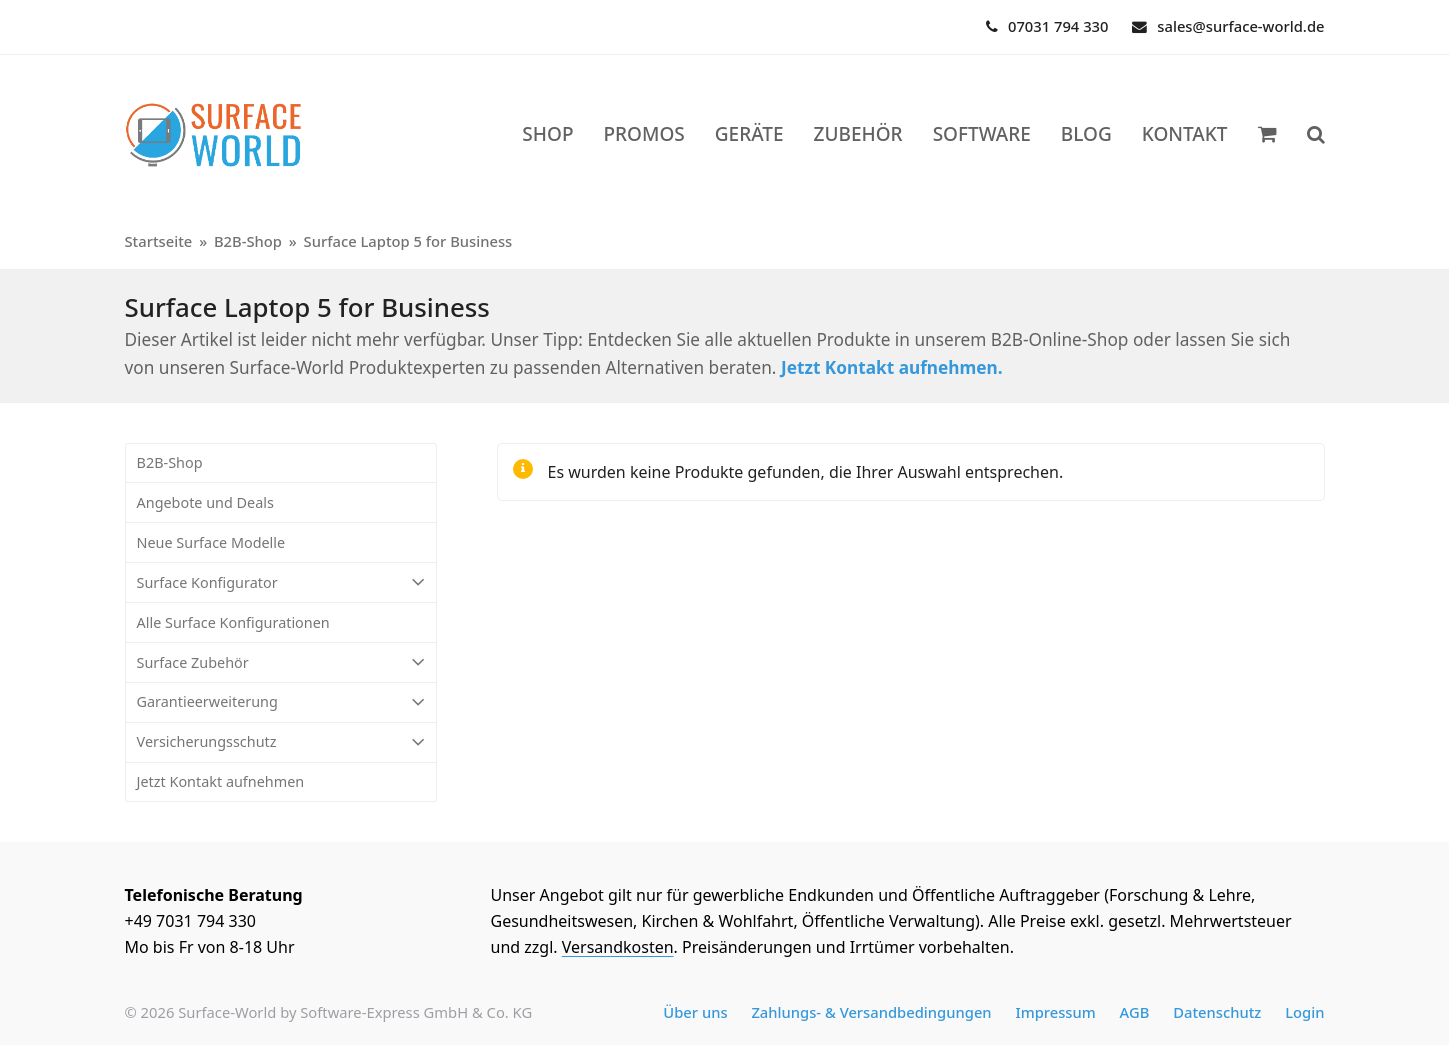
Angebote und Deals (205, 502)
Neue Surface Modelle (211, 542)
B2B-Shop (170, 462)
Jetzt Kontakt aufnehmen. (892, 367)
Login (1304, 1012)
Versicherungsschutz (281, 742)
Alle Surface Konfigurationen (233, 622)
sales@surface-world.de (1240, 26)
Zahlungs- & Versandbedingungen (871, 1012)
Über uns (695, 1012)
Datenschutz (1217, 1012)
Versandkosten (618, 947)
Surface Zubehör (281, 662)
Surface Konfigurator (281, 582)
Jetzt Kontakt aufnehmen (221, 781)
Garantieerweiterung (281, 702)
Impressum (1055, 1012)
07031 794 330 (1058, 26)
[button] (1316, 135)
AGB (1135, 1012)
